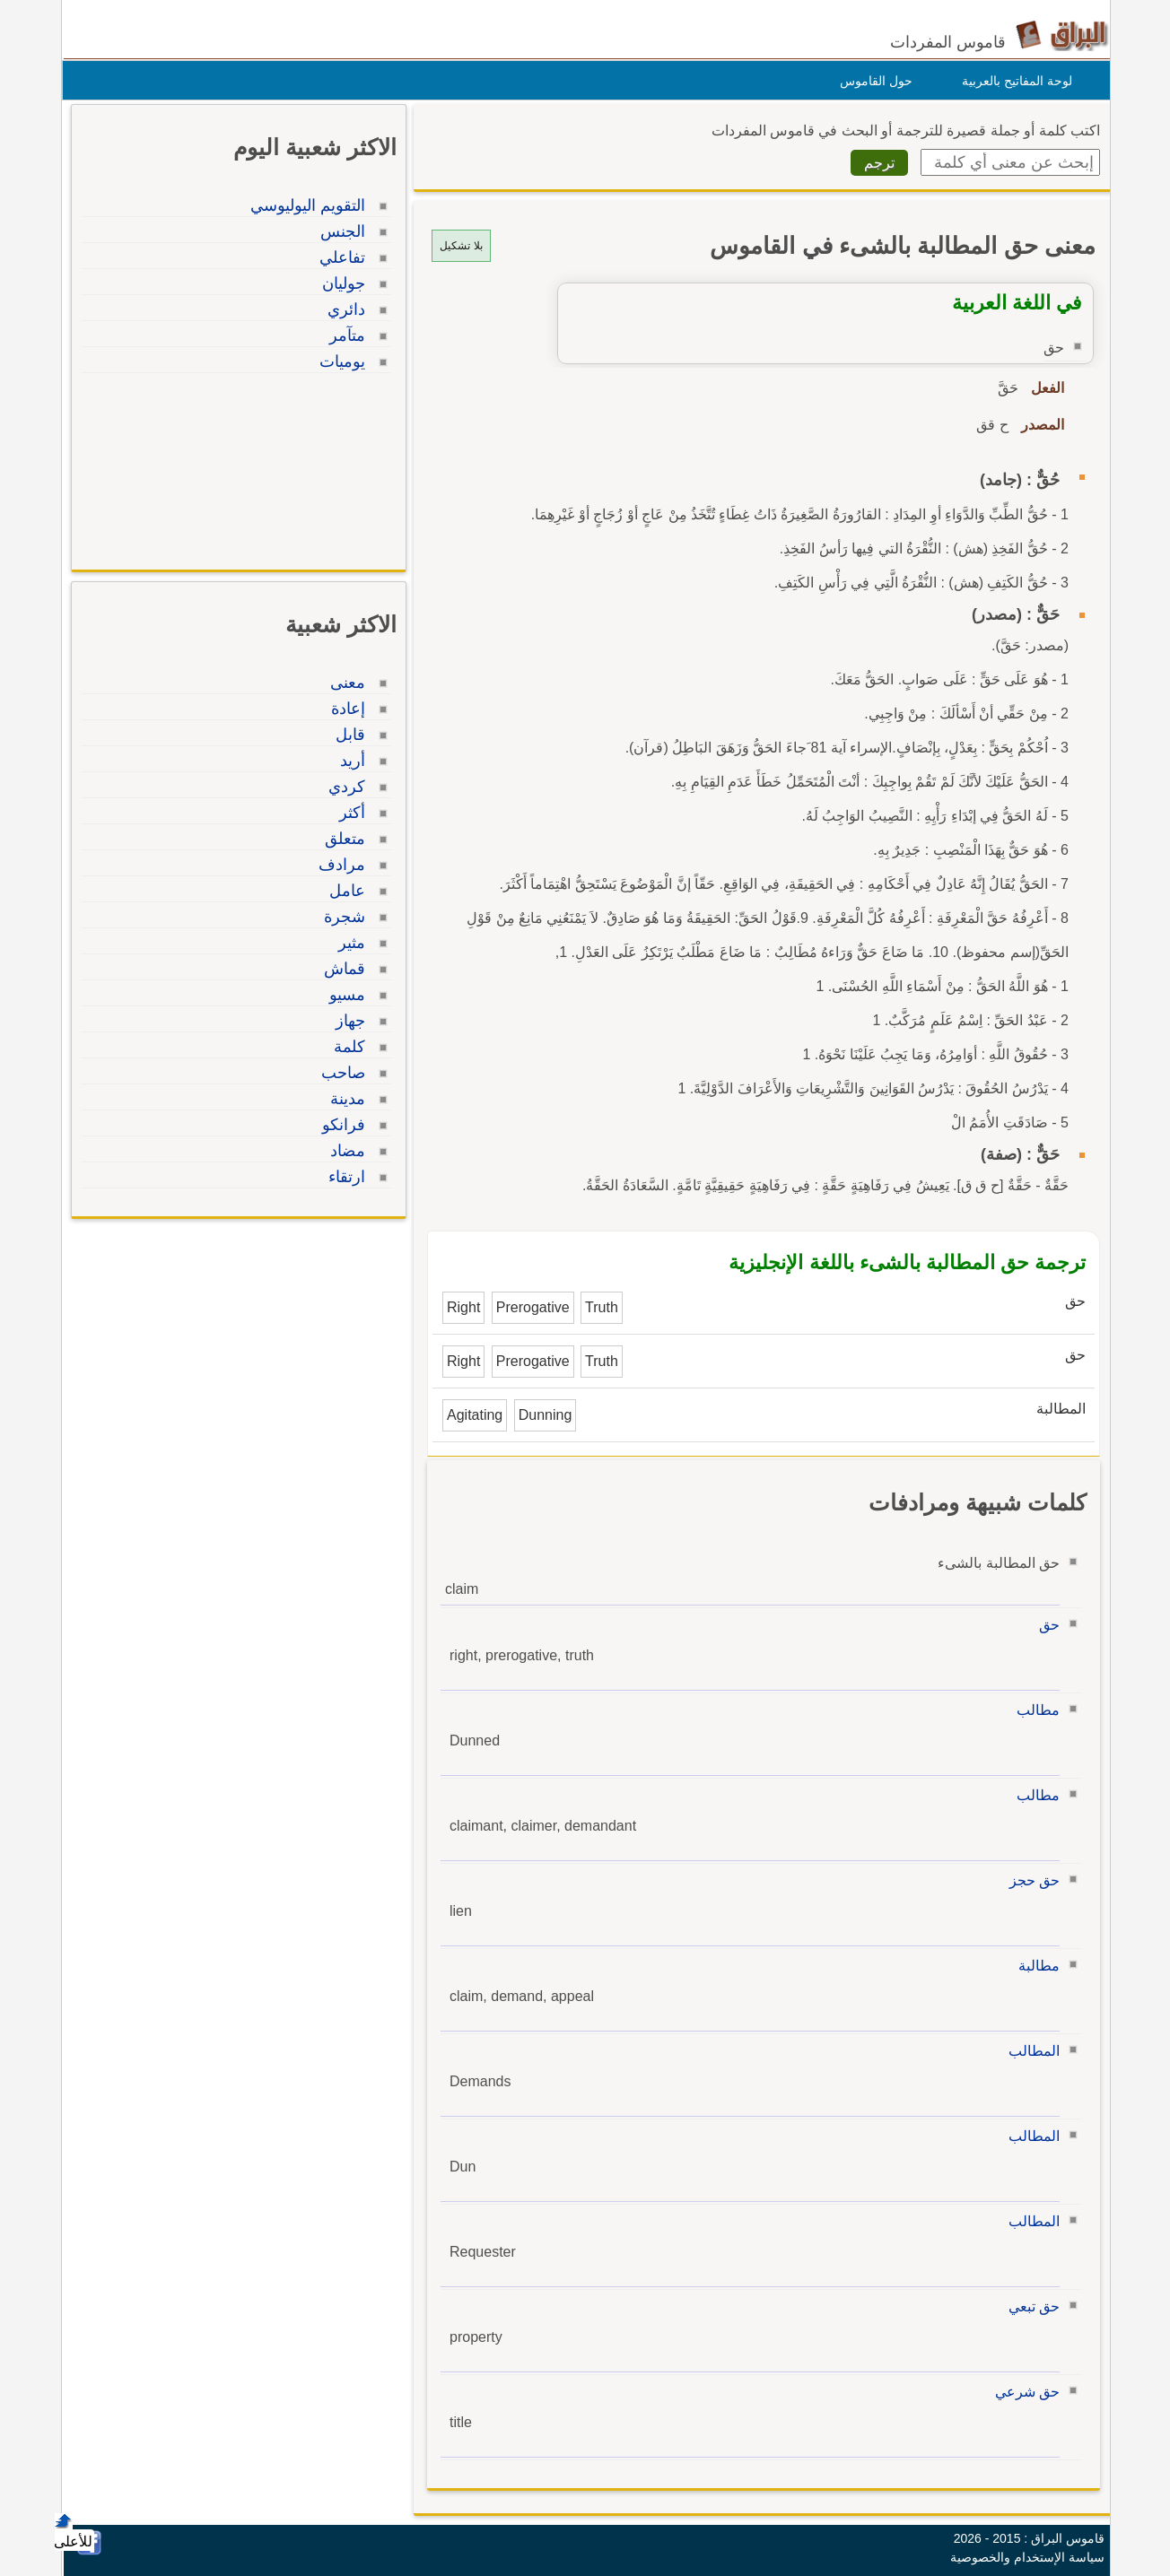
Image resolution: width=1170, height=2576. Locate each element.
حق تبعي (1029, 2306)
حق (1045, 1624)
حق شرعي (1023, 2391)
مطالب (1033, 1710)
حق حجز (1030, 1880)
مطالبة (1034, 1965)
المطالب (1029, 2050)
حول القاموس (871, 81)
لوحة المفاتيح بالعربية (1012, 81)
